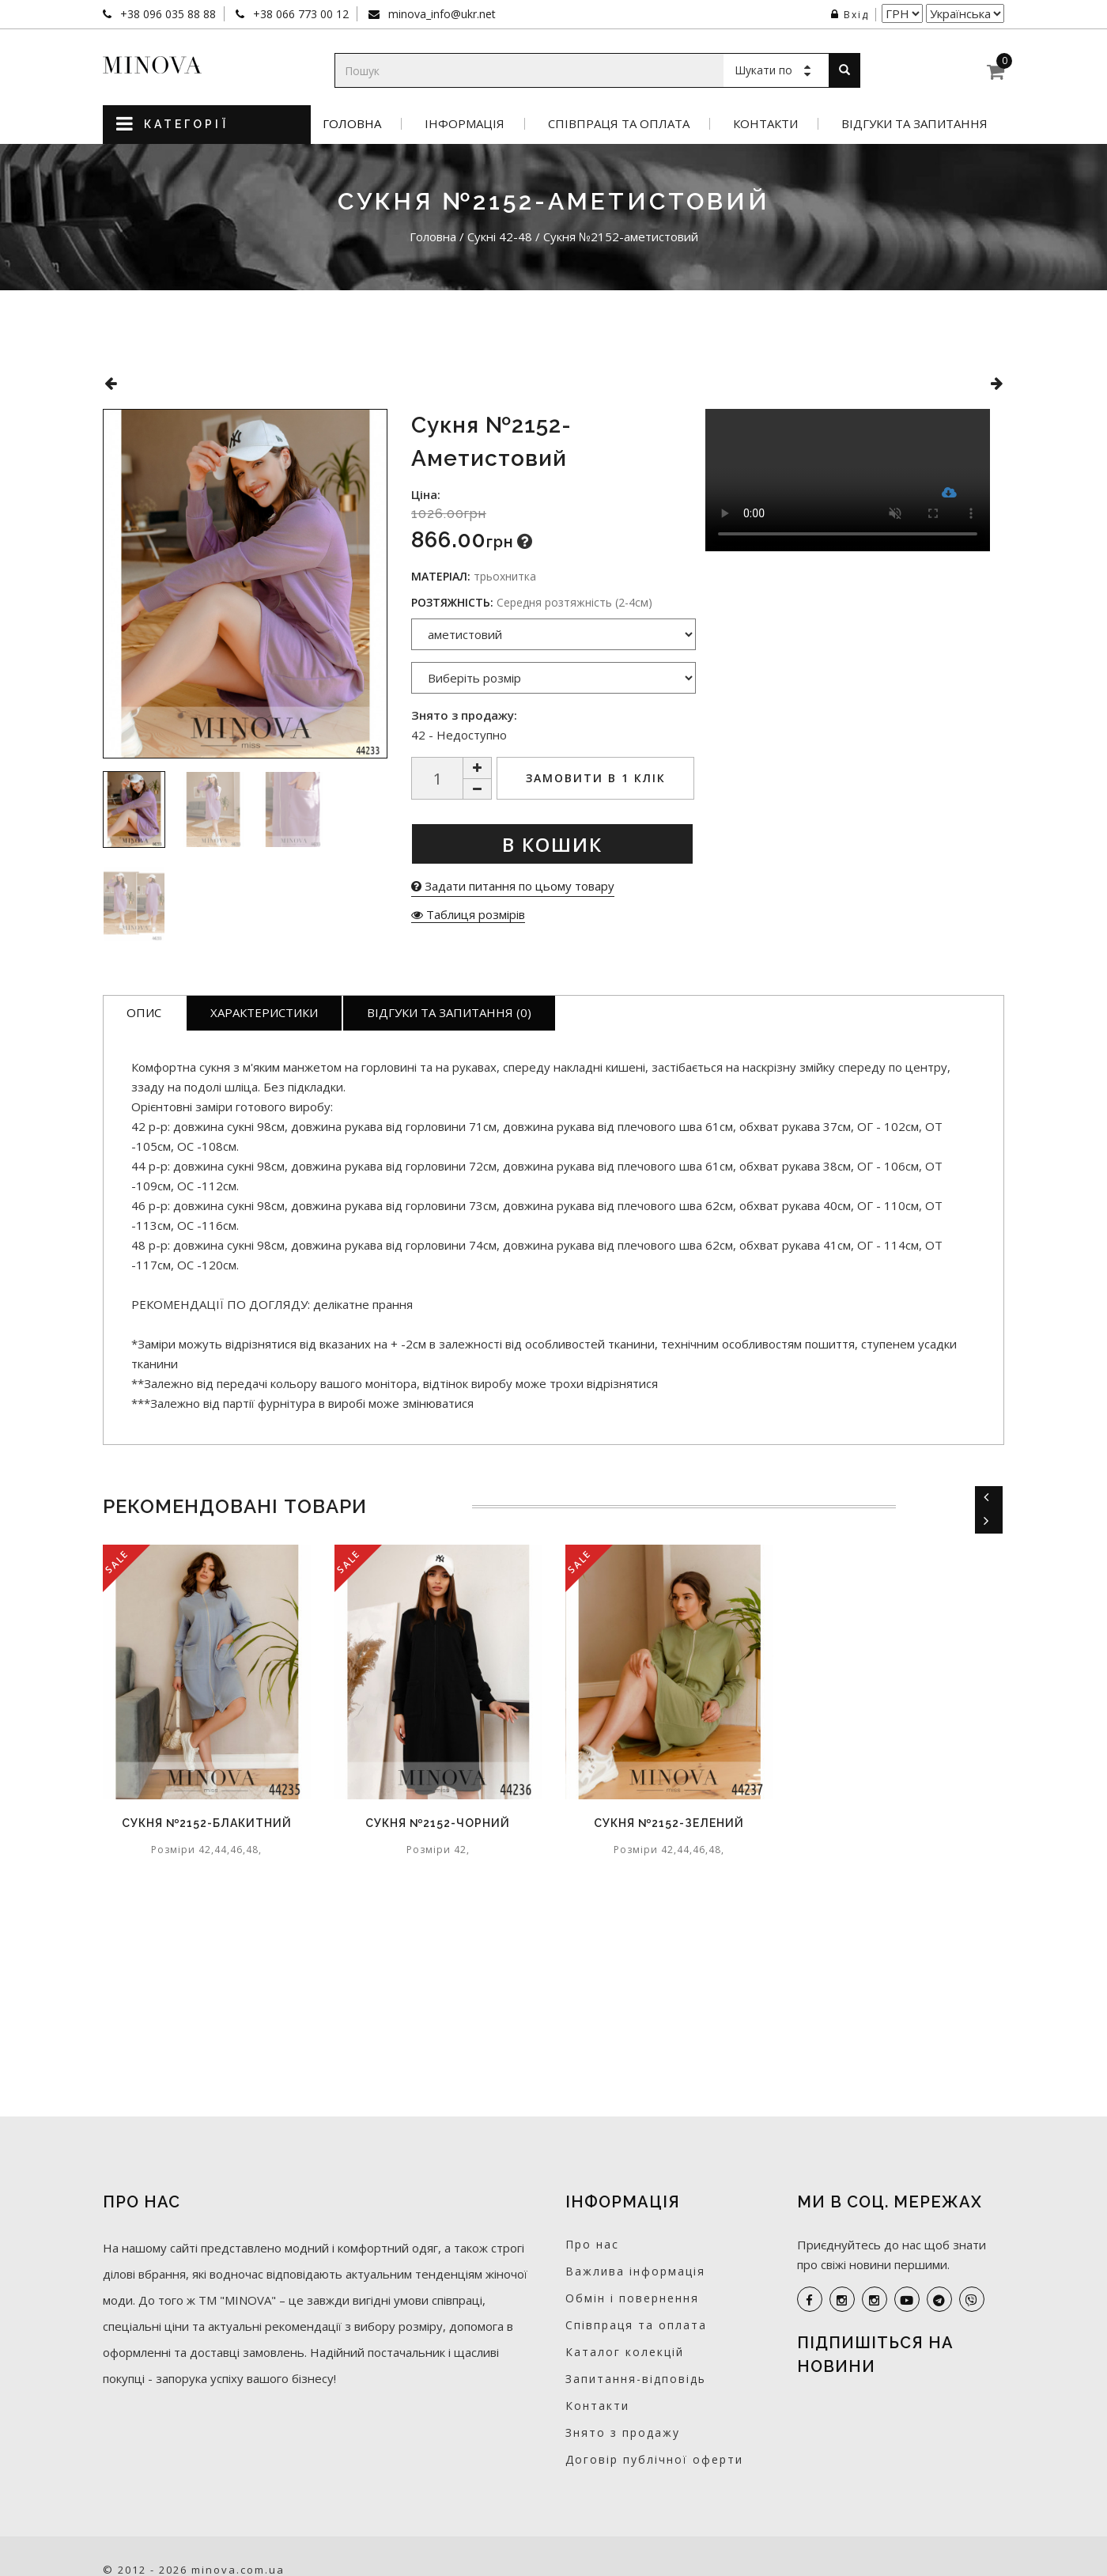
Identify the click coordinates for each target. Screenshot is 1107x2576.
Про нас (592, 2244)
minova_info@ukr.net (440, 13)
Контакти (765, 124)
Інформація (464, 124)
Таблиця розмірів (468, 914)
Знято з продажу (622, 2432)
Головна (352, 124)
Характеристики (264, 1012)
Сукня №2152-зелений (669, 1823)
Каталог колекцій (624, 2351)
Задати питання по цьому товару (512, 886)
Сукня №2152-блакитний (207, 1823)
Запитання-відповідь (635, 2378)
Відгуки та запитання (914, 124)
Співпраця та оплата (619, 124)
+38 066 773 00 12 (299, 13)
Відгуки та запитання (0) (449, 1012)
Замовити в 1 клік (596, 777)
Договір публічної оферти (654, 2459)
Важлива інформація (635, 2271)
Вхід (850, 14)
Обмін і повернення (632, 2298)
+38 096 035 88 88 (166, 13)
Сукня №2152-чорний (437, 1823)
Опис (144, 1012)
